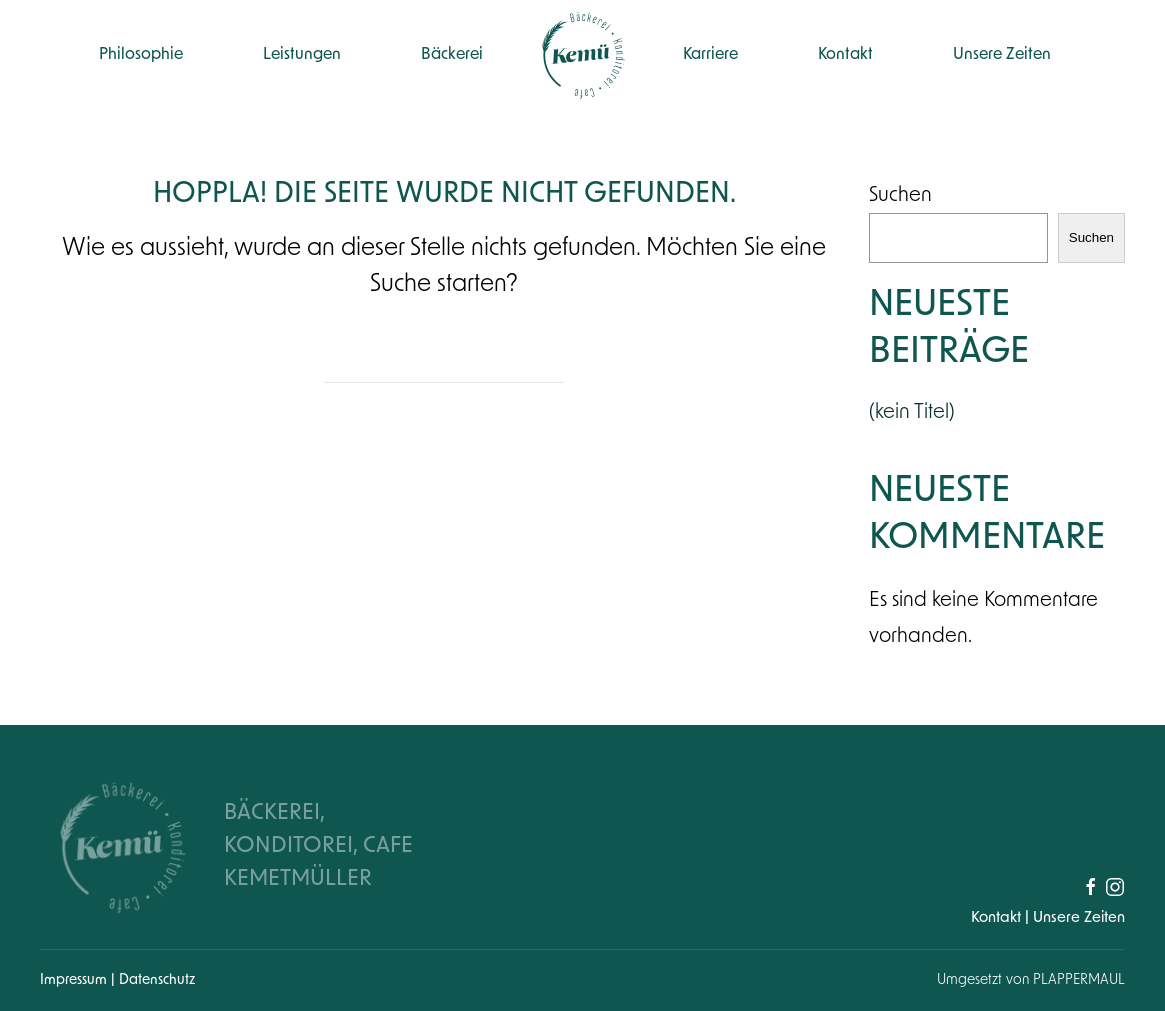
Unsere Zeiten (1002, 55)
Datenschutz (157, 980)
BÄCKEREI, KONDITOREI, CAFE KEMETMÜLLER (318, 846)
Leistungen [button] (302, 55)
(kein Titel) (912, 413)
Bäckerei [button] (452, 55)
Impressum (75, 980)
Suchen (900, 196)
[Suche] (444, 363)
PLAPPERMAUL (1079, 980)
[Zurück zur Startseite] (583, 55)
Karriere (710, 55)
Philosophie (141, 55)
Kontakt (845, 55)
